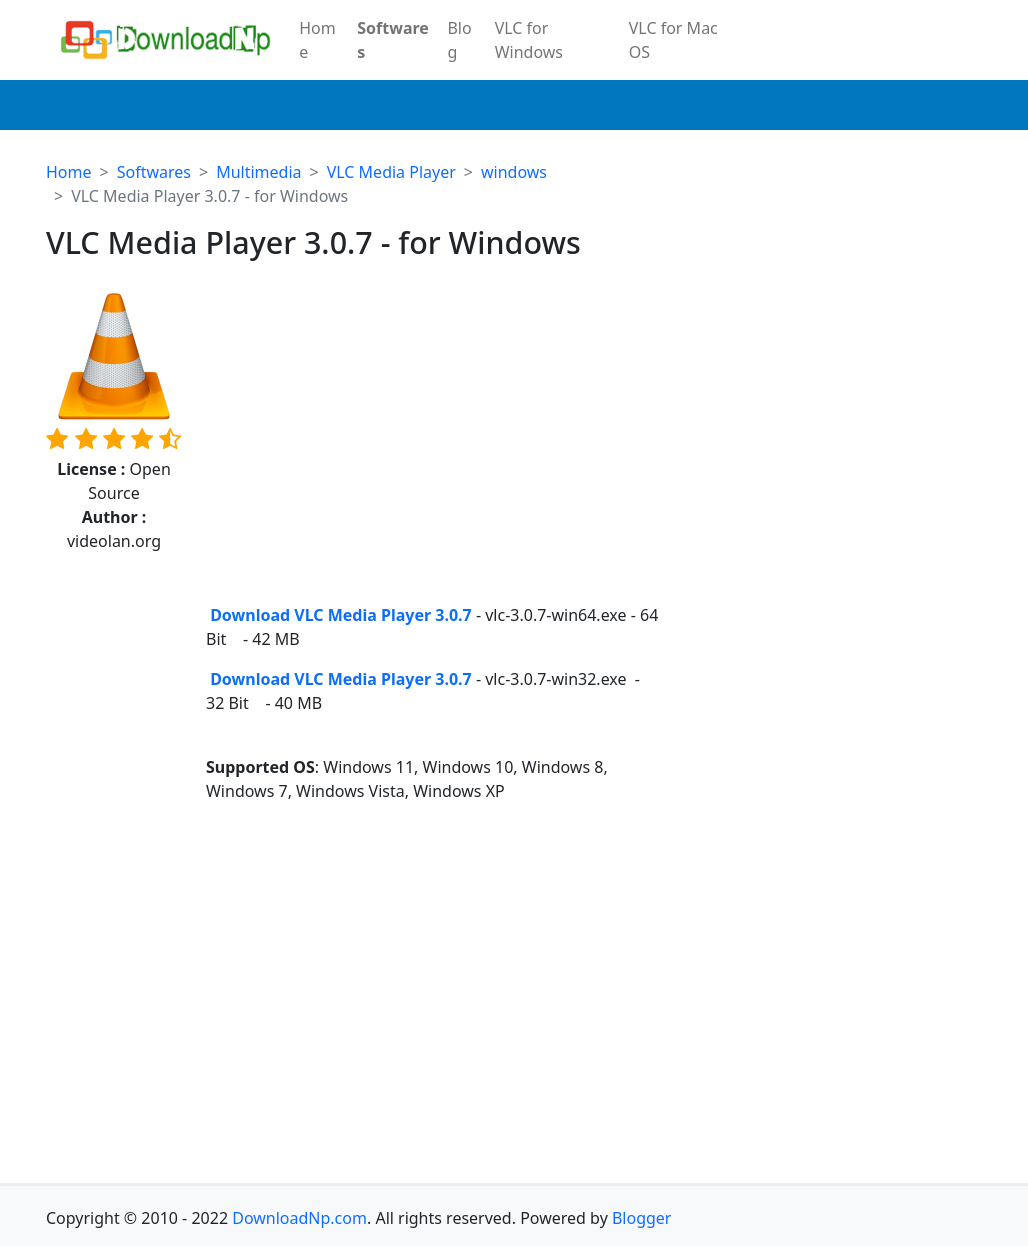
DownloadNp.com (299, 1218)
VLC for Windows (529, 40)
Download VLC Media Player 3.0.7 (339, 615)
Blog (459, 40)
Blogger (642, 1218)
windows (514, 172)
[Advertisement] (434, 447)
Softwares (393, 40)
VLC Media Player (391, 172)
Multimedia (258, 172)
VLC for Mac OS (673, 40)
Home (317, 40)
